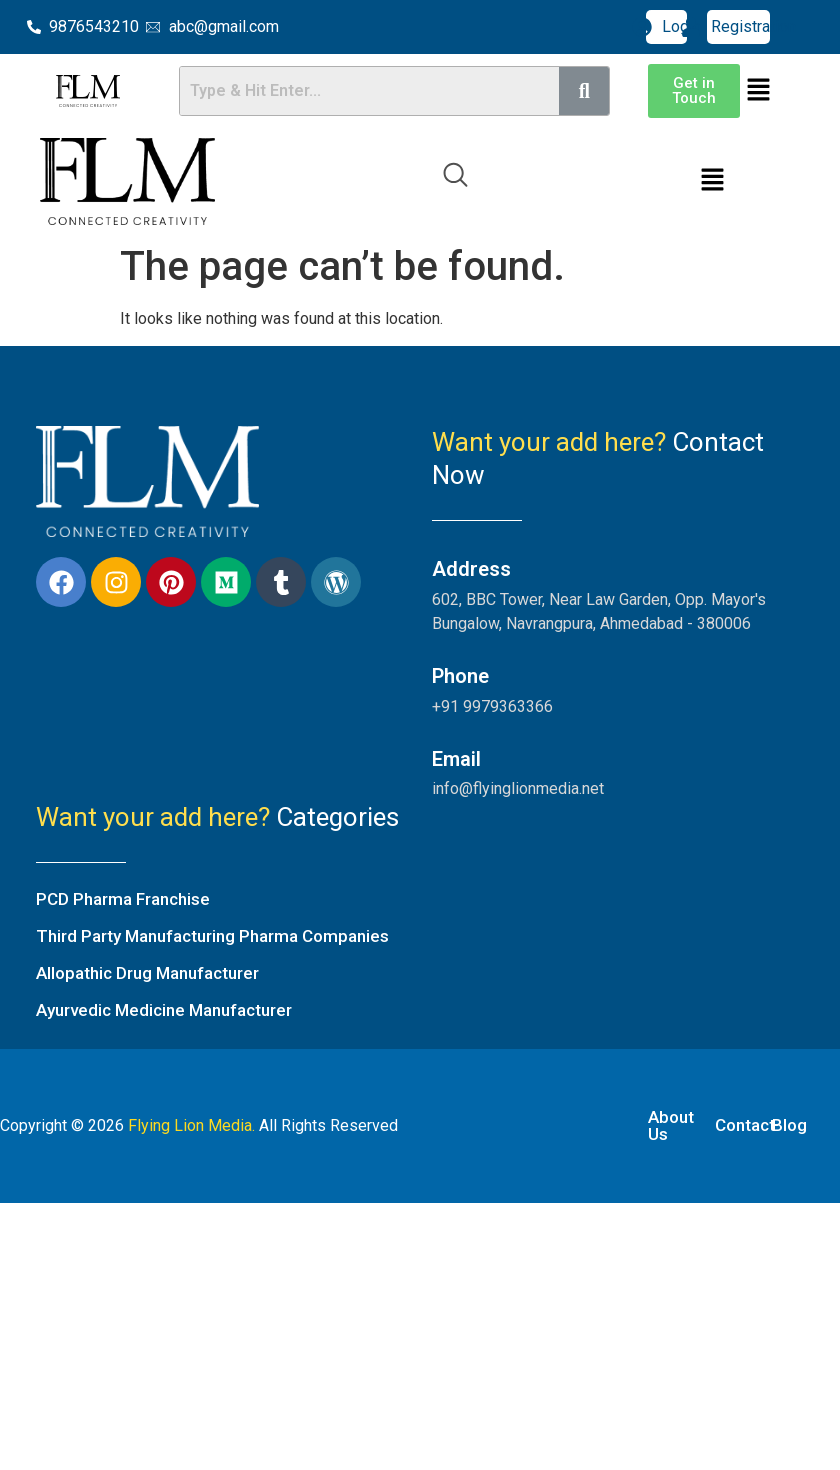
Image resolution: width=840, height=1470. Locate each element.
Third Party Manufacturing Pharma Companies (212, 936)
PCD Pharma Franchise (123, 899)
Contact (745, 1125)
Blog (789, 1125)
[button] (759, 91)
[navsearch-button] (455, 182)
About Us (671, 1125)
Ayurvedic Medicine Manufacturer (164, 1010)
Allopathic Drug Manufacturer (147, 973)
